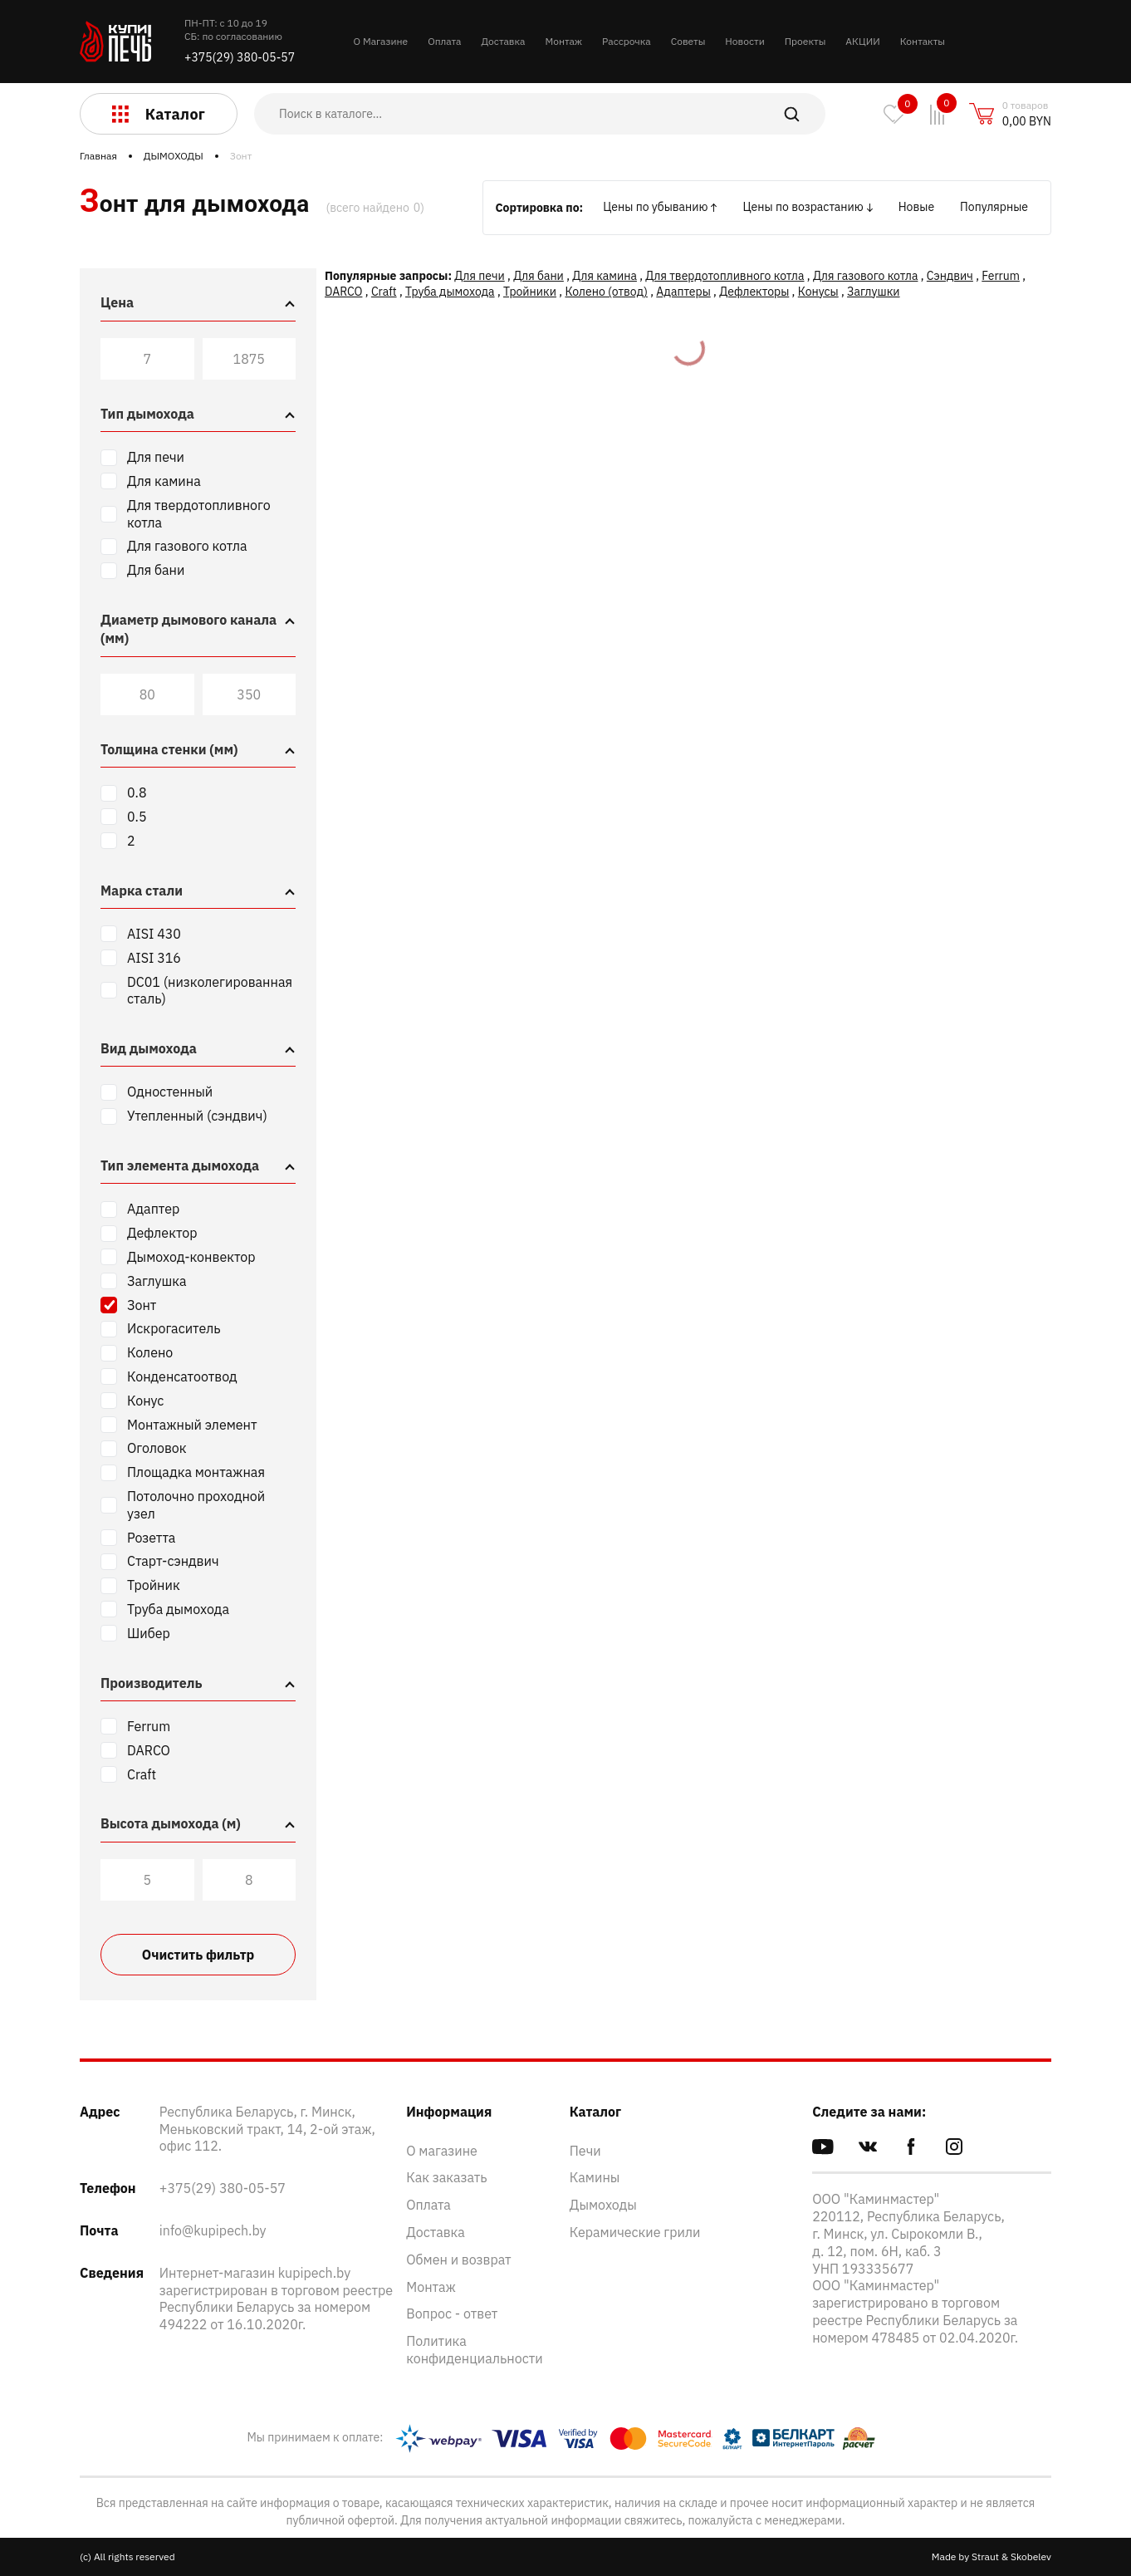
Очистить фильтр (198, 1954)
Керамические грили (635, 2232)
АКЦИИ (862, 41)
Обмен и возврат (458, 2259)
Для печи (479, 275)
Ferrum (1001, 275)
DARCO (343, 291)
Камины (595, 2177)
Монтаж (563, 41)
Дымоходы (603, 2204)
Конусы (818, 291)
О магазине (441, 2150)
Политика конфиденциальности (474, 2350)
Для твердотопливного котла (724, 275)
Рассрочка (626, 41)
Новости (744, 41)
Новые (916, 206)
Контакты (922, 41)
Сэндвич (950, 275)
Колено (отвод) (606, 291)
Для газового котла (865, 275)
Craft (384, 291)
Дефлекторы (754, 291)
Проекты (805, 41)
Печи (585, 2150)
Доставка (503, 41)
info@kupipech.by (213, 2230)
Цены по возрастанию (802, 206)
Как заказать (446, 2177)
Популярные (994, 206)
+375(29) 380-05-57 (239, 57)
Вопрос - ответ (451, 2313)
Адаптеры (683, 291)
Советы (688, 41)
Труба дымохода (450, 291)
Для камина (604, 275)
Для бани (538, 275)
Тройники (529, 291)
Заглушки (873, 291)
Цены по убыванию (655, 206)
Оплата (444, 41)
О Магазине (381, 41)
